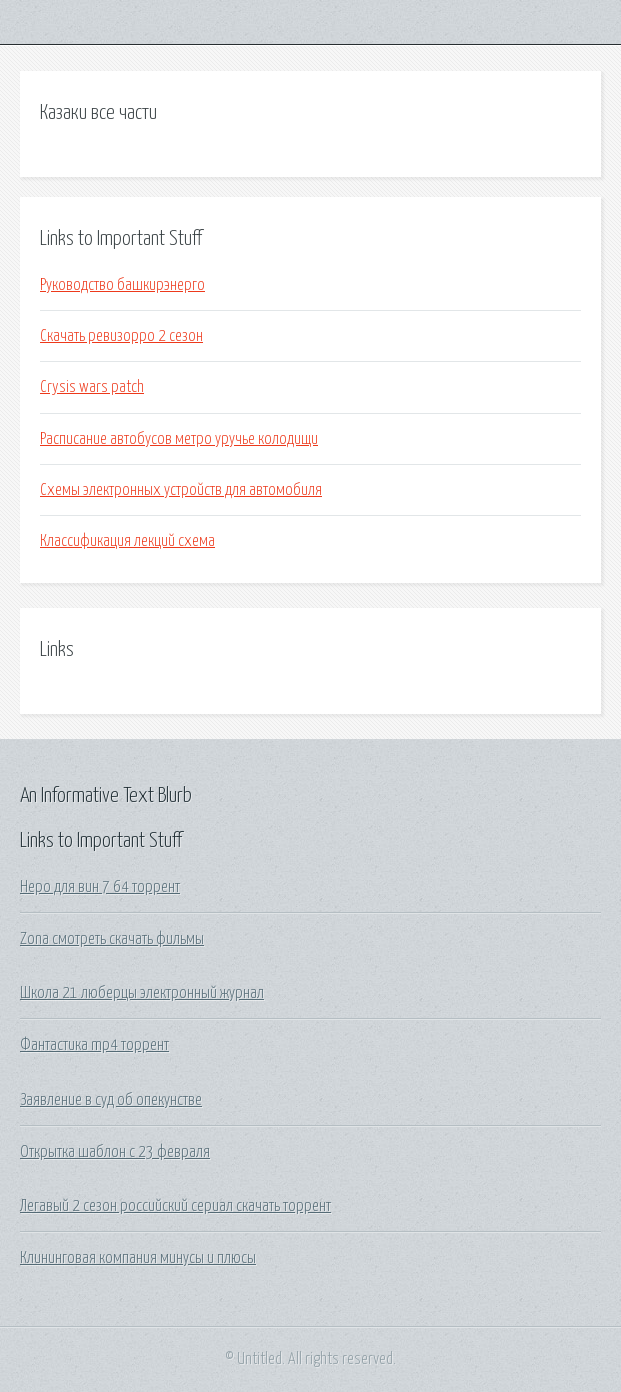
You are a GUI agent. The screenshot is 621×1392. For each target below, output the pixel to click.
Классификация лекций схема (127, 541)
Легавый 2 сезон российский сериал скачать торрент (175, 1206)
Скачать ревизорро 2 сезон (121, 336)
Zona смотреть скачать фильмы (112, 939)
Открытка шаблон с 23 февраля (115, 1152)
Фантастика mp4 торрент (94, 1045)
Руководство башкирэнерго (122, 285)
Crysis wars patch (92, 387)
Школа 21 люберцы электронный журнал (142, 993)
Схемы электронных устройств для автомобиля (181, 490)
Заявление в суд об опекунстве (111, 1100)
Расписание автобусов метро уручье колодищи (179, 439)
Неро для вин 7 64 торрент (100, 887)
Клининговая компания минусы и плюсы (138, 1258)
